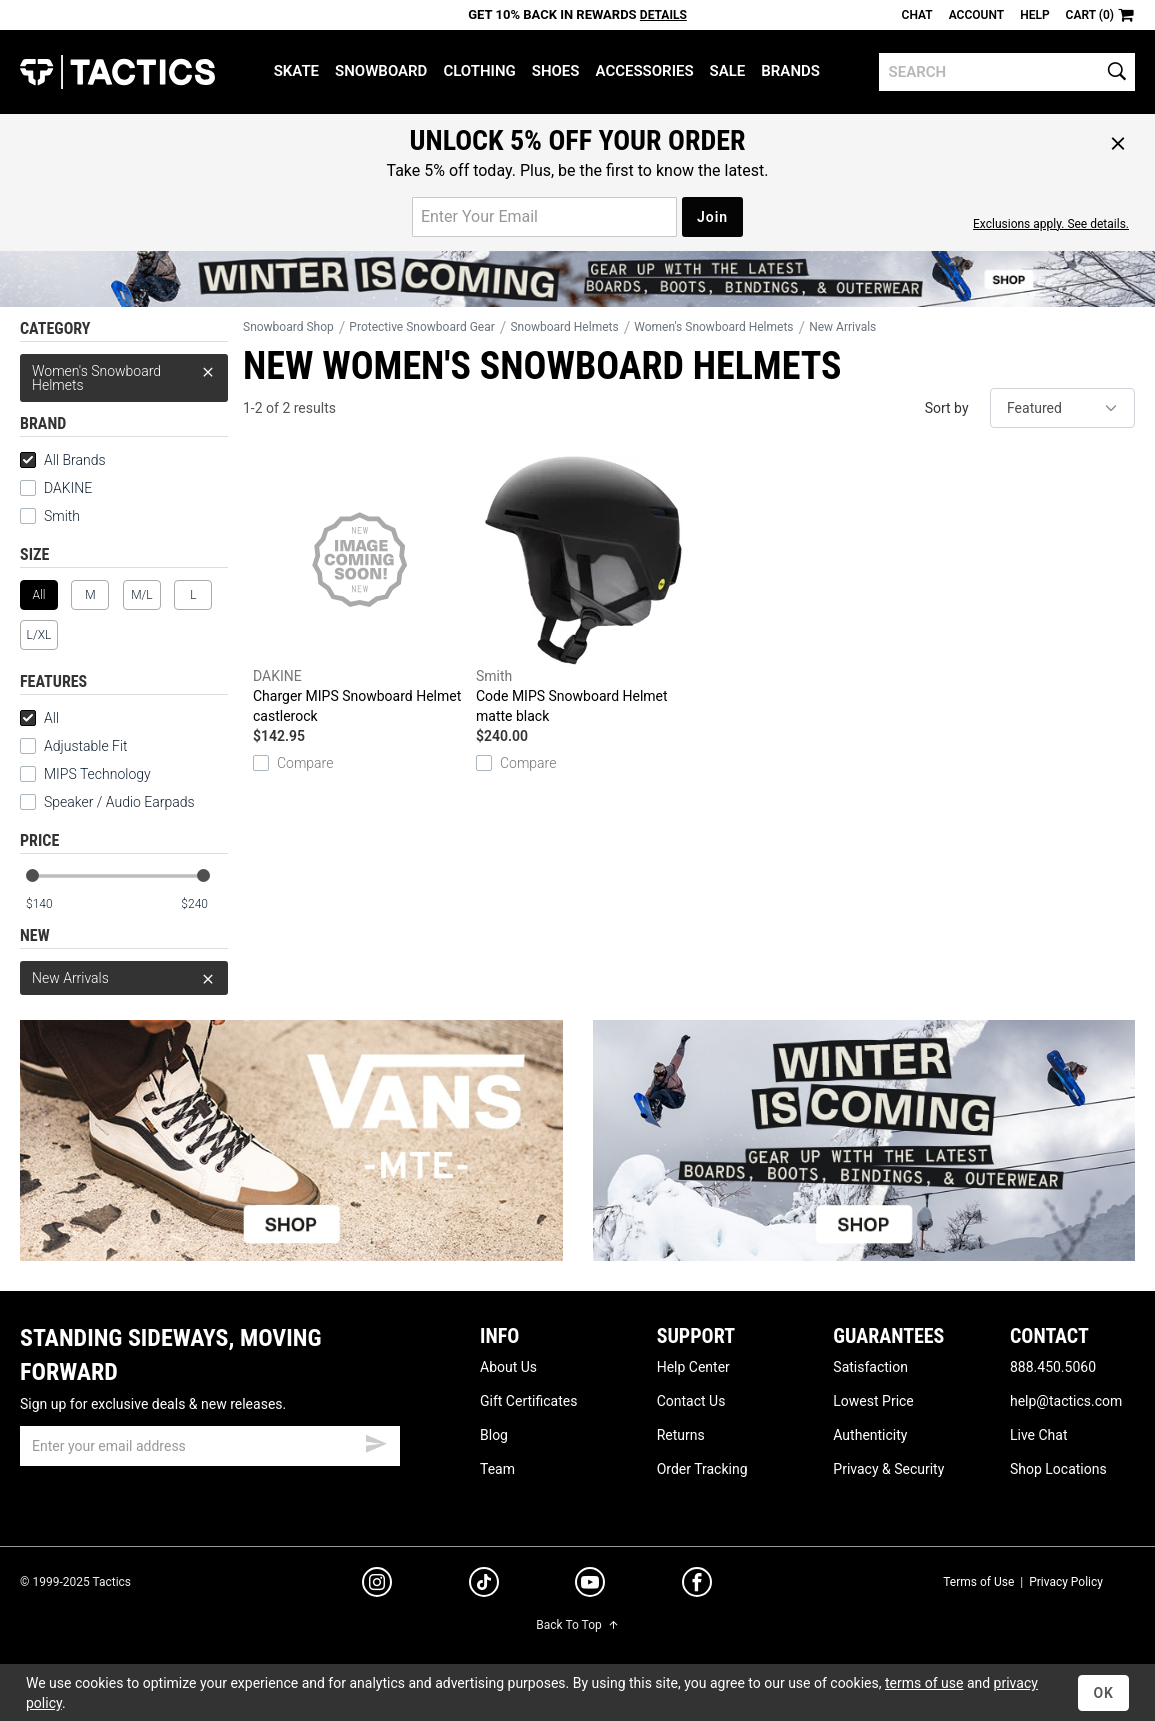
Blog (494, 1435)
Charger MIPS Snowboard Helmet (359, 590)
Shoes (556, 71)
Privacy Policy (1066, 1582)
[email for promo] (544, 217)
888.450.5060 (1053, 1367)
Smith (50, 516)
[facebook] (697, 1586)
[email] (210, 1446)
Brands (790, 71)
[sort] (1062, 408)
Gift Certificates (528, 1401)
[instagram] (377, 1585)
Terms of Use (978, 1582)
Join (712, 217)
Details (663, 15)
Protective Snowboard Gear (421, 327)
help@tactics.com (1066, 1401)
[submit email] (376, 1441)
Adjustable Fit (74, 746)
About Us (508, 1367)
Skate (296, 71)
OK (1103, 1693)
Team (497, 1469)
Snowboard (381, 71)
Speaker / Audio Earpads (107, 802)
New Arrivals (124, 978)
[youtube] (590, 1586)
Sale (728, 71)
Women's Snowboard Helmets (124, 373)
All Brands (63, 460)
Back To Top (577, 1625)
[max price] (204, 904)
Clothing (479, 71)
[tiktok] (484, 1585)
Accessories (644, 71)
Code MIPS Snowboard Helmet (582, 590)
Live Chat (1039, 1435)
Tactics (117, 72)
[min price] (49, 904)
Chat (917, 15)
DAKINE (56, 488)
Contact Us (691, 1401)
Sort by (947, 408)
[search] (1007, 72)
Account (976, 15)
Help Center (693, 1367)
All (39, 718)
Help (1034, 15)
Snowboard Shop (288, 327)
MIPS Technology (85, 774)
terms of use (924, 1683)
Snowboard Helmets (564, 327)
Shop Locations (1058, 1469)
